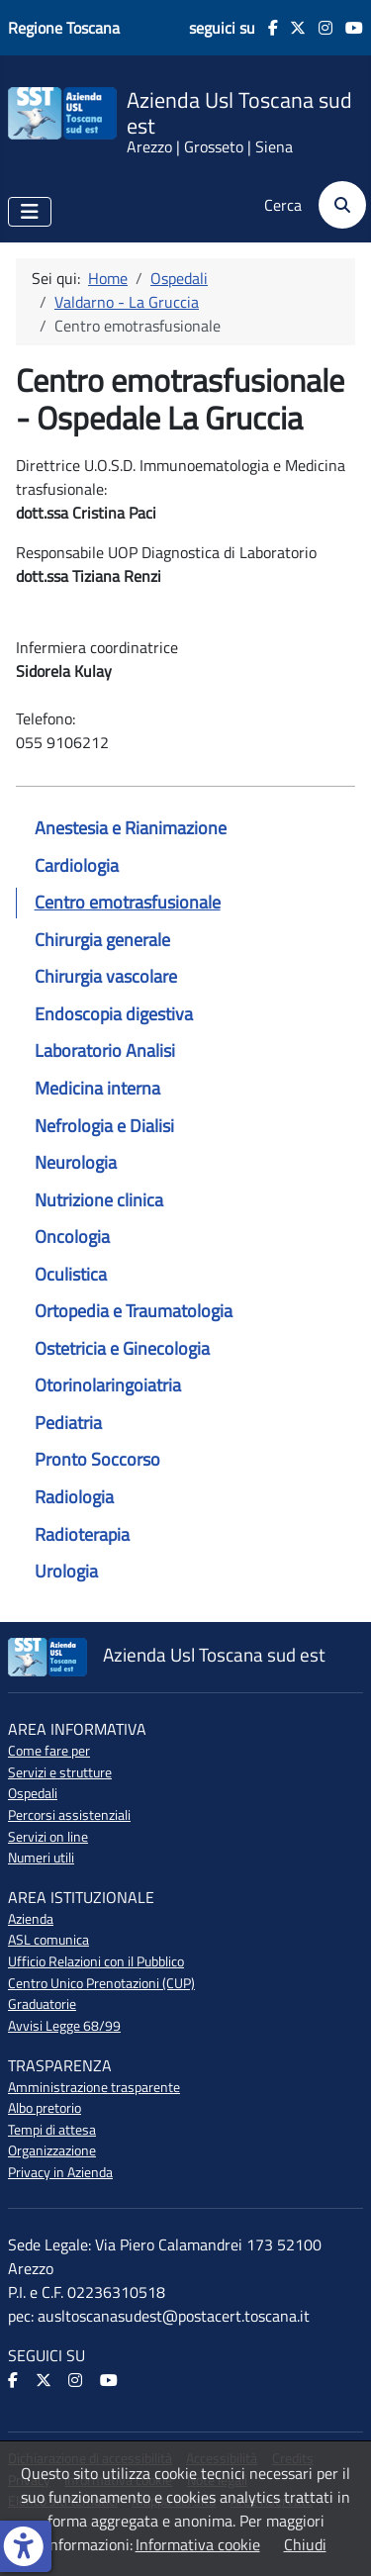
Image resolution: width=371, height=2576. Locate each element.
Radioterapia (82, 1534)
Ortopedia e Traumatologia (133, 1310)
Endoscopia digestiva (114, 1014)
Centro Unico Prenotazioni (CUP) (101, 1983)
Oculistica (71, 1274)
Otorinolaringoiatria (108, 1385)
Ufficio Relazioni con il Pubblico (96, 1961)
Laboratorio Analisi (105, 1050)
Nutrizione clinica (99, 1200)
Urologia (66, 1571)
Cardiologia (77, 865)
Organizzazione (52, 2150)
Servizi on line (48, 1837)
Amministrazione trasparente (94, 2087)
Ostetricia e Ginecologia (122, 1348)
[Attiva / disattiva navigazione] (29, 212)
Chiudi (305, 2544)
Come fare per (49, 1751)
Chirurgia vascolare (106, 976)
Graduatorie (42, 2004)
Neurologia (76, 1162)
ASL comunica (48, 1940)
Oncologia (72, 1236)
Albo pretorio (44, 2108)
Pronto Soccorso (97, 1459)
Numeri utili (41, 1857)
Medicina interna (97, 1088)
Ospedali (32, 1793)
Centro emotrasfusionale (128, 902)
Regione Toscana (64, 28)
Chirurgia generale (102, 939)
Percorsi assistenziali (69, 1815)
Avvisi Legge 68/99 (64, 2026)
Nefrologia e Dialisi (104, 1125)
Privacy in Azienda (60, 2172)
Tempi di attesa (52, 2130)
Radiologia (74, 1496)
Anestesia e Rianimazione (131, 827)
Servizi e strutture (60, 1772)
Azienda (30, 1919)
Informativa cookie (198, 2544)
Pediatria (68, 1422)
